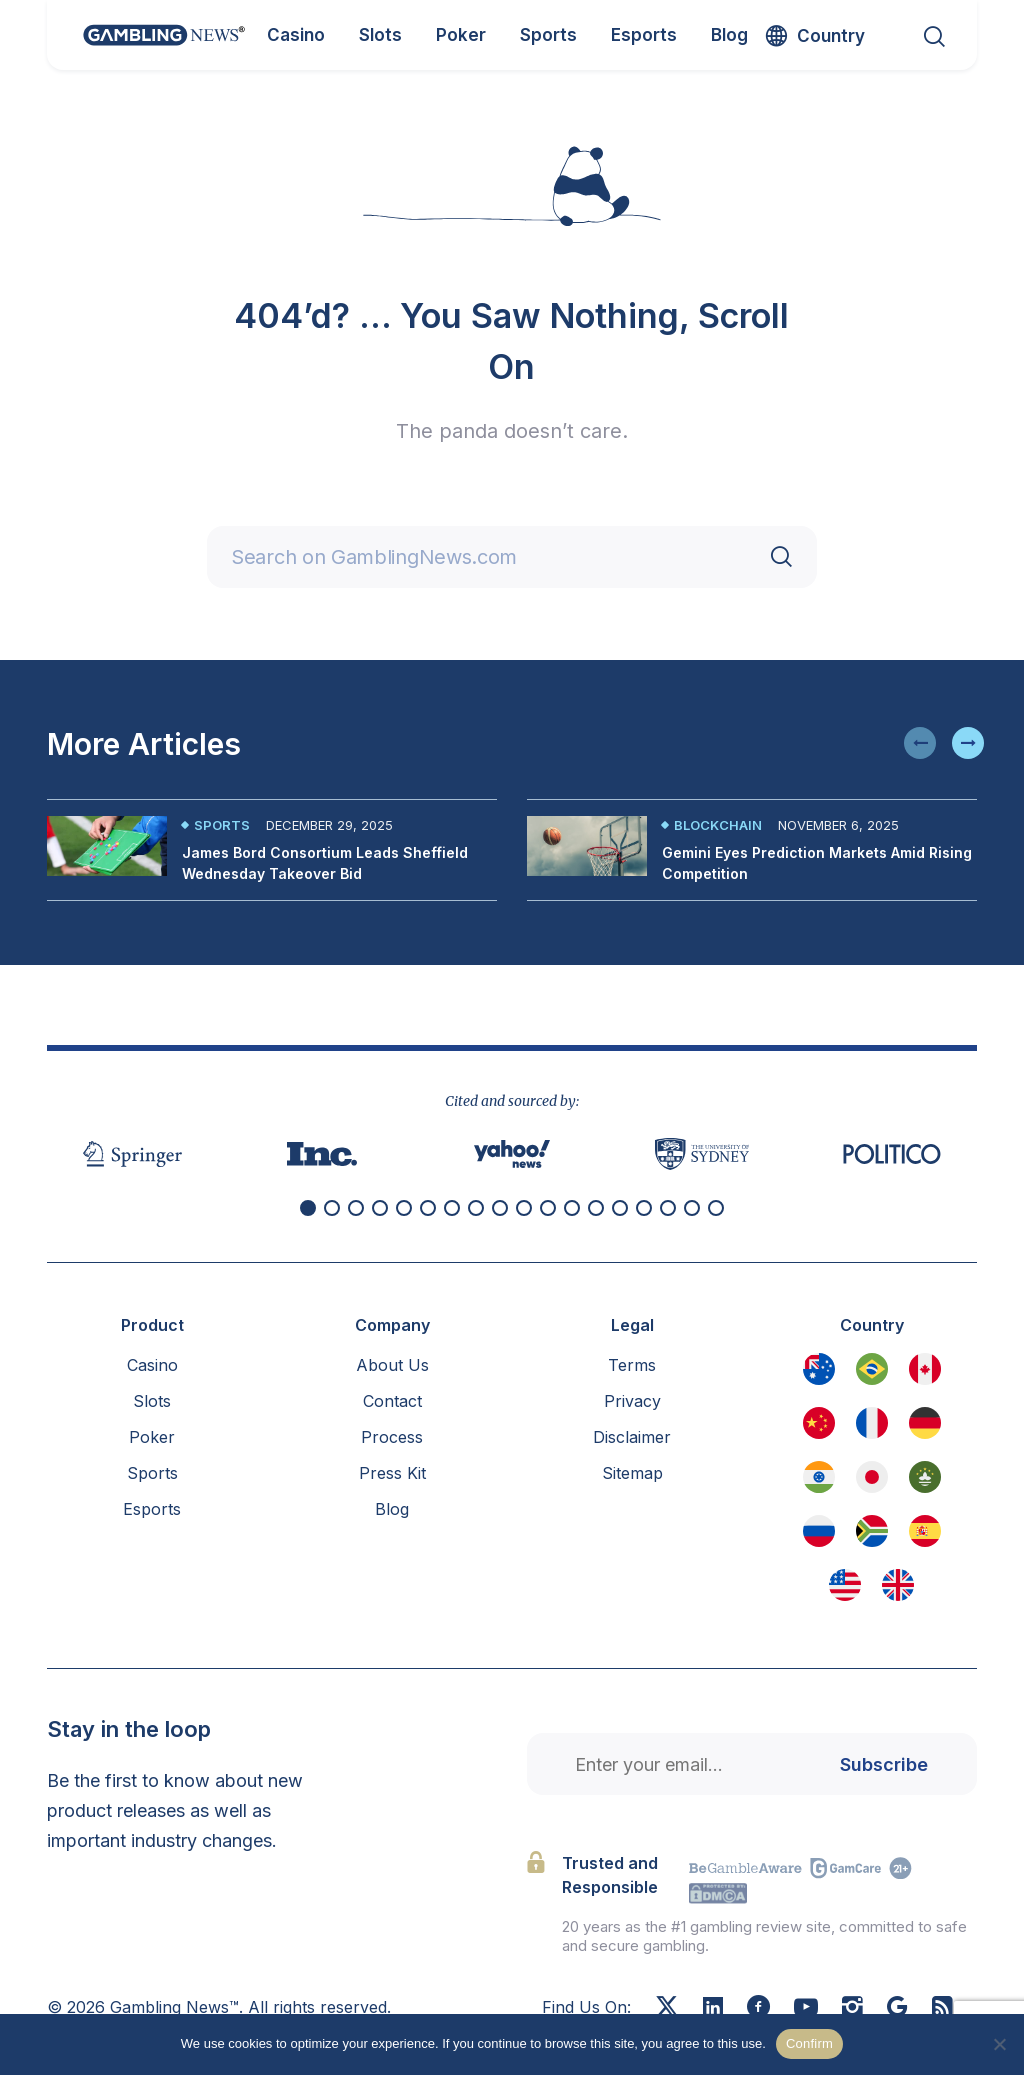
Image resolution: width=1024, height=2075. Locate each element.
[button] (920, 743)
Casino (152, 1365)
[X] (667, 2009)
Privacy (632, 1401)
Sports (222, 825)
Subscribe (884, 1764)
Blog (392, 1509)
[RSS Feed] (942, 2009)
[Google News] (897, 2009)
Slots (152, 1401)
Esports (152, 1509)
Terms (632, 1365)
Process (392, 1437)
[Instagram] (852, 2009)
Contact (392, 1401)
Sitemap (632, 1473)
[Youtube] (806, 2009)
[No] (999, 2044)
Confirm (809, 2043)
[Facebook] (758, 2009)
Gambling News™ (174, 2007)
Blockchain (718, 825)
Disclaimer (632, 1437)
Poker (152, 1437)
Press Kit (392, 1473)
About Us (392, 1365)
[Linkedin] (713, 2008)
